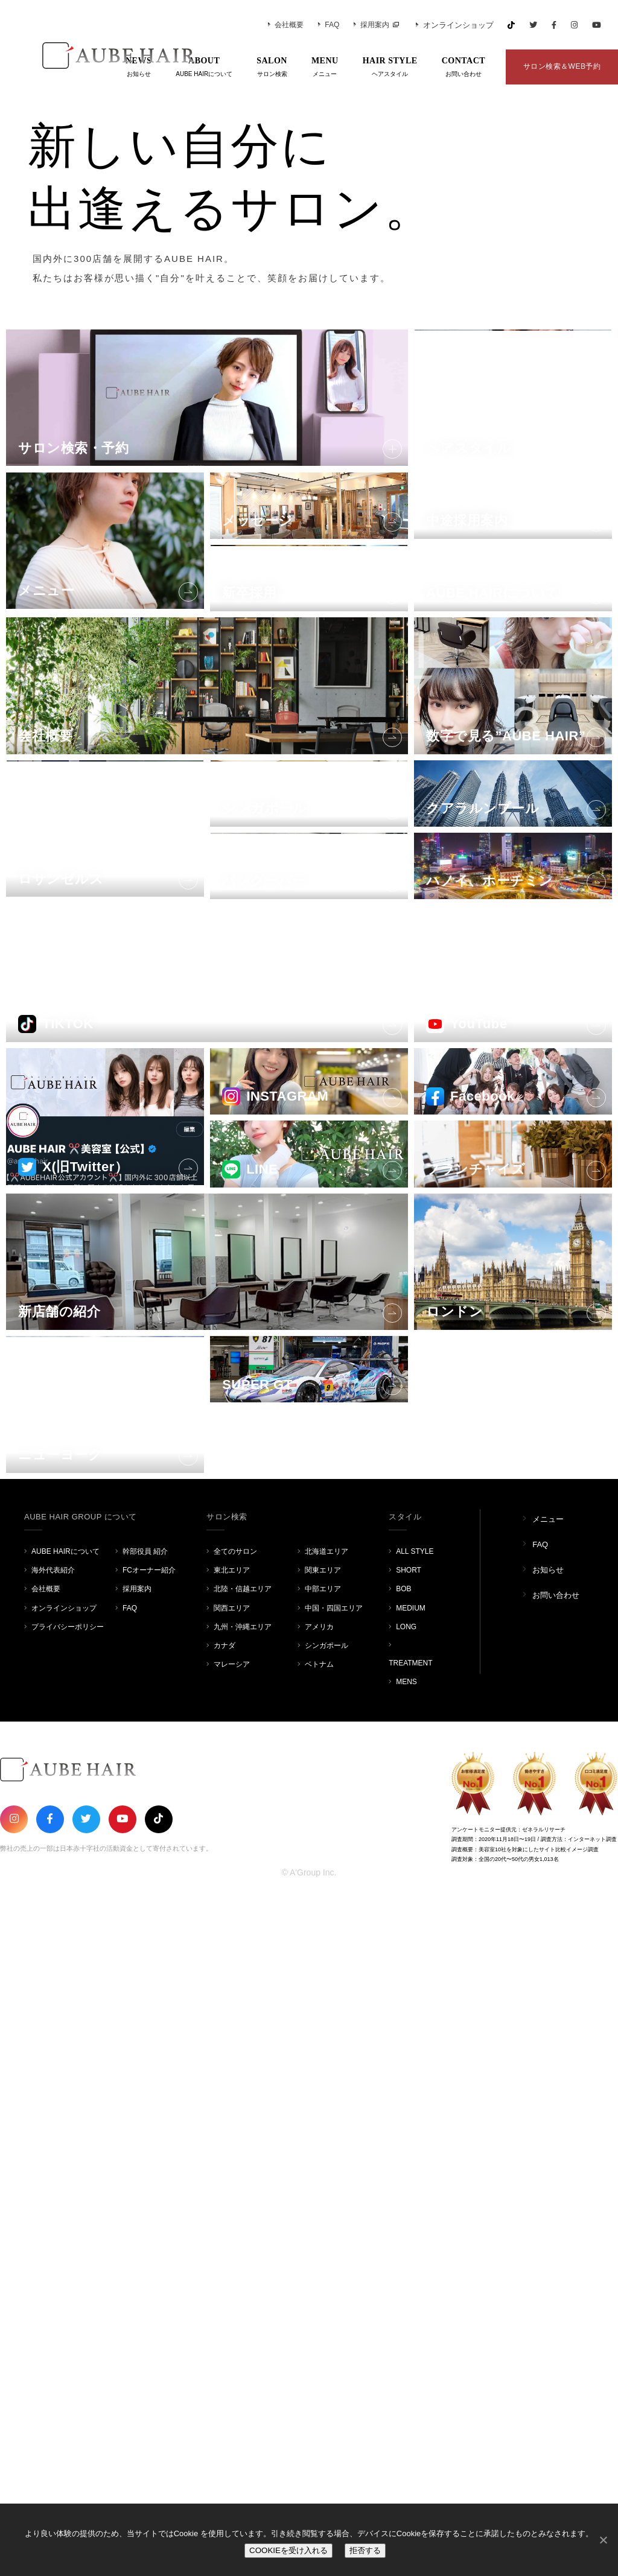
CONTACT (463, 67)
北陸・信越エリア (243, 2268)
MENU (325, 67)
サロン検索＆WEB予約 (562, 66)
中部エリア (323, 2268)
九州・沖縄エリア (243, 2306)
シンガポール (326, 2325)
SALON (271, 67)
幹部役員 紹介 (145, 2231)
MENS (406, 2361)
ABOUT (204, 67)
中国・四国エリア (334, 2287)
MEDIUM (410, 2287)
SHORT (408, 2249)
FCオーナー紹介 (149, 2249)
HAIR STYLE (390, 67)
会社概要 (286, 25)
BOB (403, 2268)
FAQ (328, 25)
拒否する (365, 2550)
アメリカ (319, 2306)
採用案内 (371, 25)
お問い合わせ (555, 2274)
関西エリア (232, 2287)
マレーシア (232, 2343)
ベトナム (319, 2343)
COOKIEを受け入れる (288, 2550)
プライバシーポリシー (67, 2306)
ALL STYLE (414, 2231)
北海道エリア (326, 2231)
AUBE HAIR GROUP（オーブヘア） (102, 55)
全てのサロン (235, 2231)
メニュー (548, 2198)
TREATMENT (410, 2342)
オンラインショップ (455, 25)
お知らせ (548, 2249)
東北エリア (232, 2249)
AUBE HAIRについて (65, 2231)
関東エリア (323, 2249)
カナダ (224, 2325)
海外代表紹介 (53, 2249)
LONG (406, 2306)
